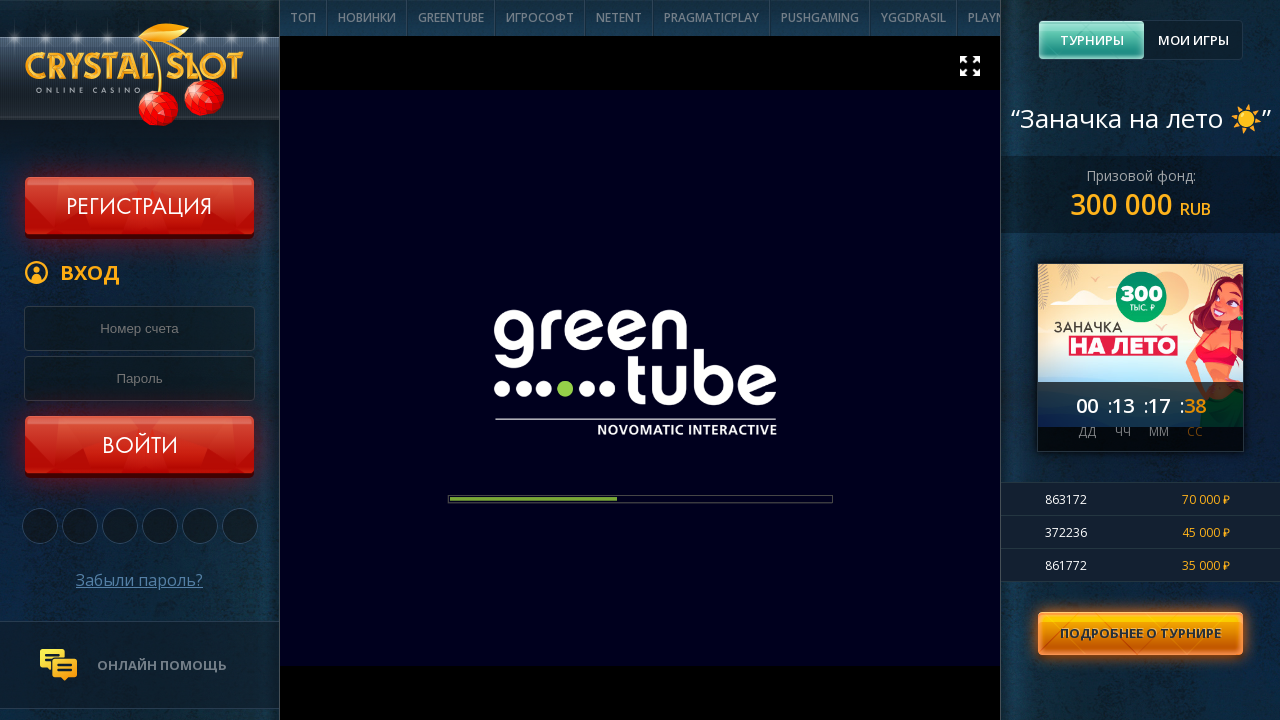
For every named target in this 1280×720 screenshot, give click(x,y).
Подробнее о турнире (1140, 633)
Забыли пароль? (139, 580)
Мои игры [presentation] (1193, 40)
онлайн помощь (162, 665)
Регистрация (139, 208)
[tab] (1091, 40)
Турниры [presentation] (1092, 40)
